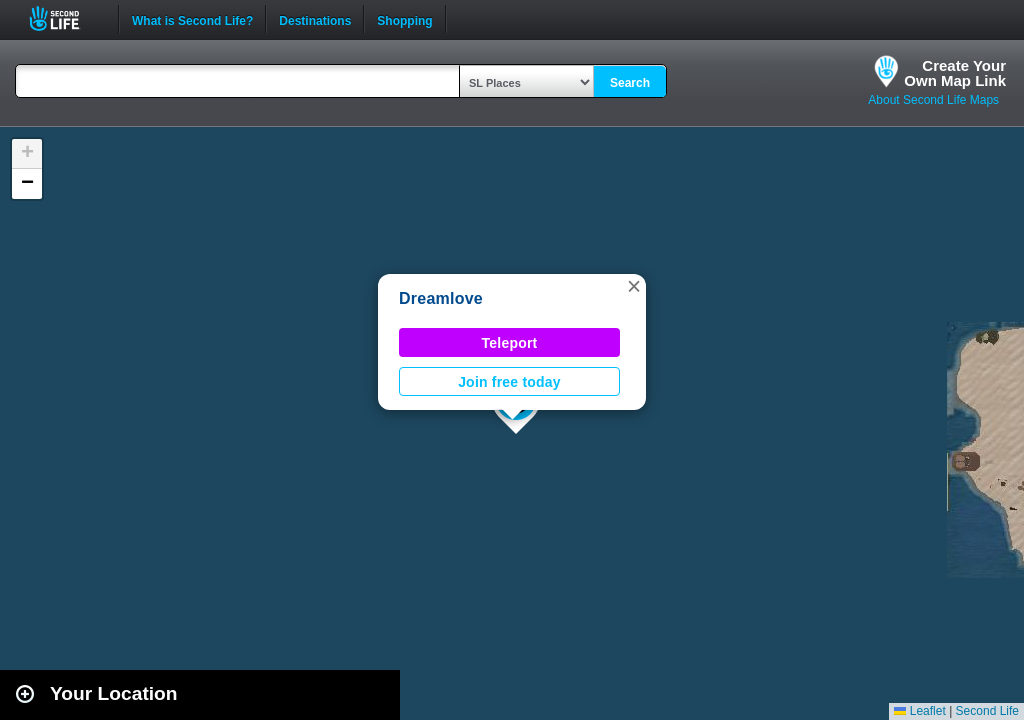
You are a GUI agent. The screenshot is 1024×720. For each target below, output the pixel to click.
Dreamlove (441, 298)
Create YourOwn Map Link (955, 73)
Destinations (315, 19)
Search (630, 83)
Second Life (65, 18)
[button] (634, 286)
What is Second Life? (192, 19)
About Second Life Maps (933, 100)
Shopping (404, 19)
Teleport (510, 343)
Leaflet (919, 711)
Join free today (509, 382)
